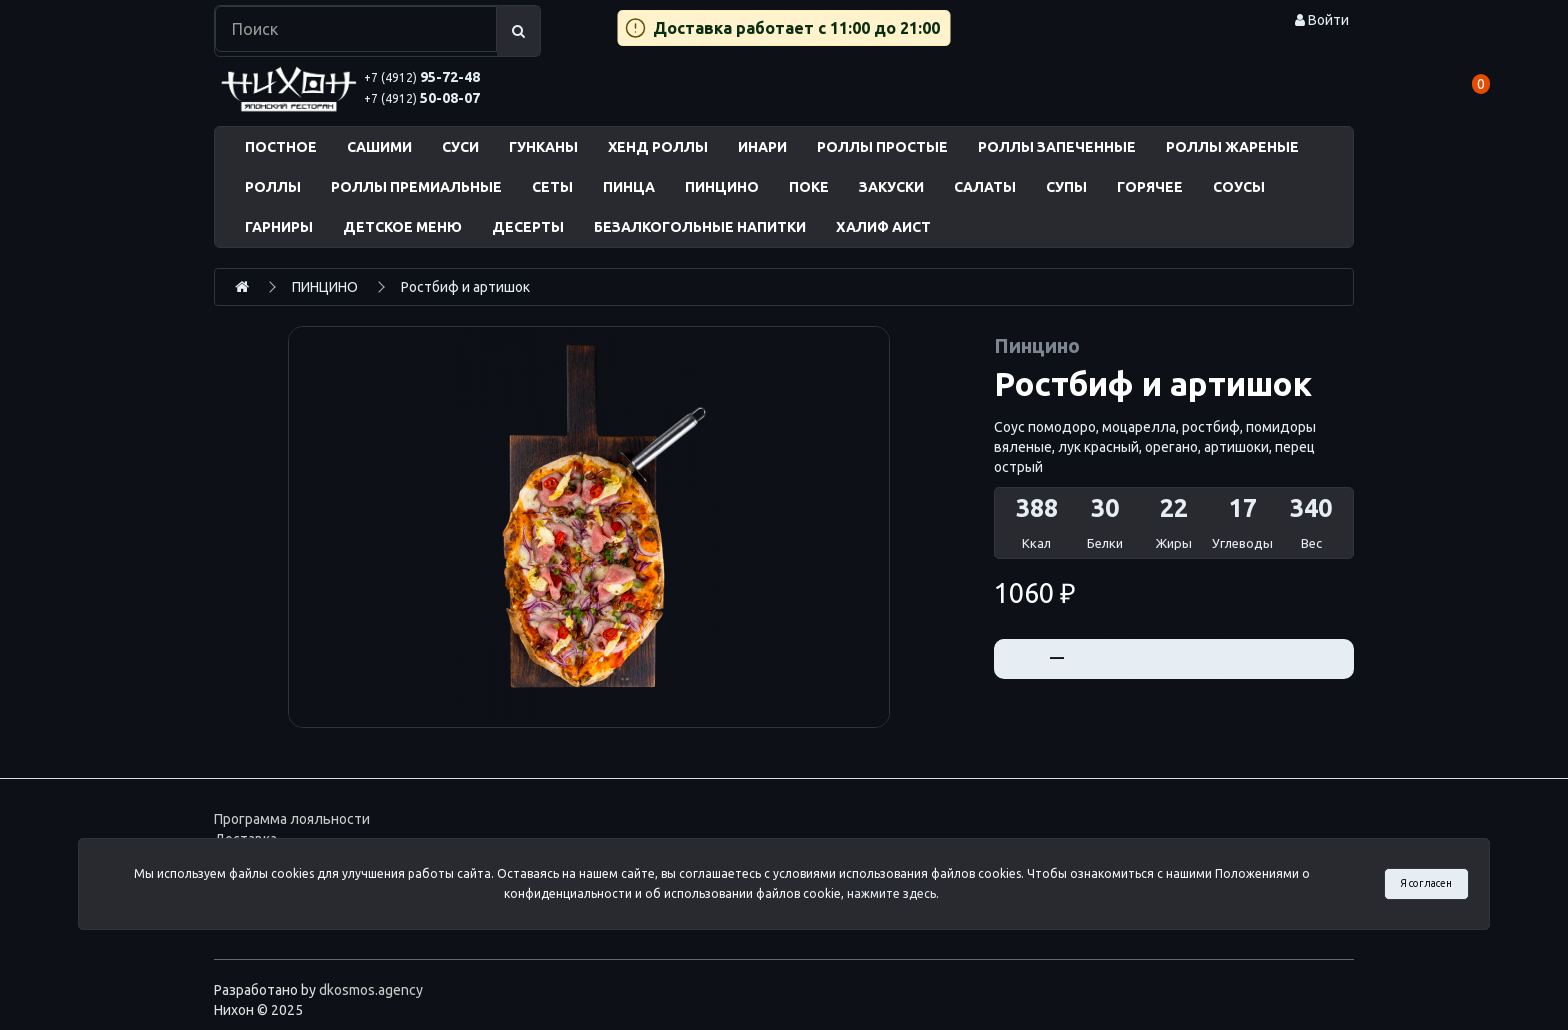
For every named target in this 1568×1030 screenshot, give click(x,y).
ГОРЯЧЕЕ (1150, 187)
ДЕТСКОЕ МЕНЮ (402, 227)
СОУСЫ (1239, 187)
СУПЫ (1066, 187)
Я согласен (1426, 883)
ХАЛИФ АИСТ (883, 227)
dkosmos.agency (371, 990)
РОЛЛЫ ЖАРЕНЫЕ (1232, 147)
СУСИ (460, 147)
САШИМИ (379, 147)
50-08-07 (422, 98)
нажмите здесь (891, 893)
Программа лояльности (292, 819)
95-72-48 (422, 77)
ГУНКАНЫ (543, 147)
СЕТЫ (552, 187)
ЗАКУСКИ (891, 187)
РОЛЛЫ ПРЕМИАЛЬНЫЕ (416, 187)
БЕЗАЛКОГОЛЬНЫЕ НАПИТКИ (700, 227)
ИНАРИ (762, 147)
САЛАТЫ (985, 187)
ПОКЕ (809, 187)
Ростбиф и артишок (465, 287)
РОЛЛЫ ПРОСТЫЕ (882, 147)
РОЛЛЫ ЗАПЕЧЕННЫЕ (1057, 147)
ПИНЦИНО (722, 187)
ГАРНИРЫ (279, 227)
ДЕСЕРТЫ (528, 227)
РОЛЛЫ (273, 187)
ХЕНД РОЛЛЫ (658, 147)
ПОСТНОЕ (281, 147)
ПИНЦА (629, 187)
